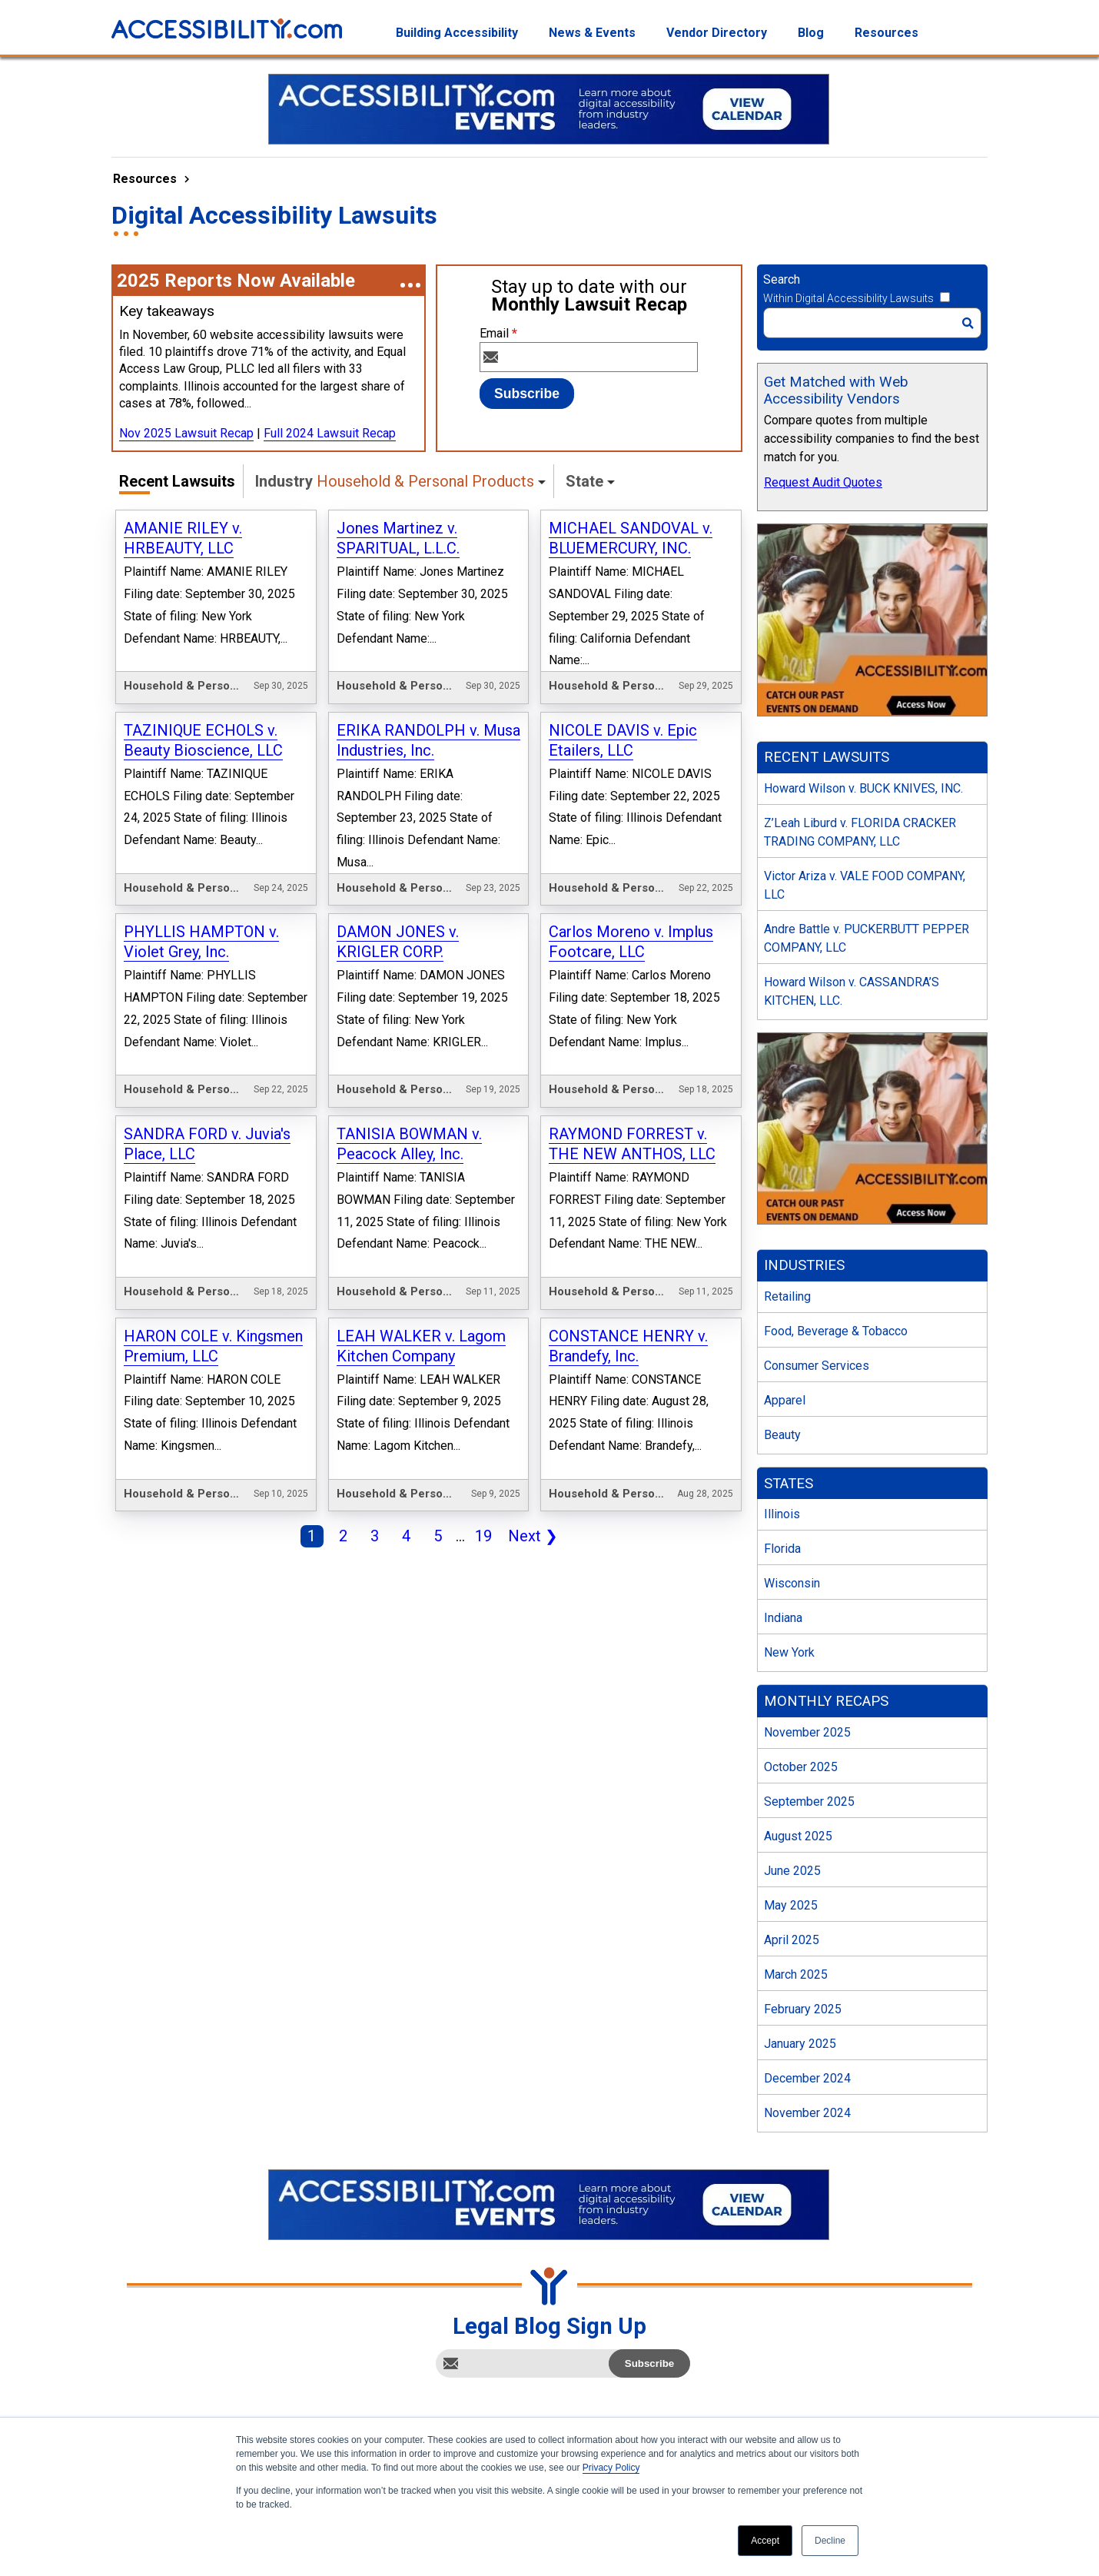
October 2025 (801, 1767)
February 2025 (803, 2009)
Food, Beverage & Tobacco (836, 1331)
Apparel (784, 1400)
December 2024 (807, 2078)
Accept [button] (765, 2540)
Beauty (782, 1435)
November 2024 (807, 2113)
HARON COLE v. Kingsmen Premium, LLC (213, 1346)
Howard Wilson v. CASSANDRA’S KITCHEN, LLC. (851, 991)
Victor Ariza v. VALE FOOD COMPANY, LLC (864, 885)
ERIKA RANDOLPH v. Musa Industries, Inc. (428, 740)
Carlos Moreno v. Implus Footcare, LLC (631, 941)
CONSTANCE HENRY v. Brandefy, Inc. (628, 1346)
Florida (782, 1548)
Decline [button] (830, 2540)
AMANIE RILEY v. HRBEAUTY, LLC (183, 538)
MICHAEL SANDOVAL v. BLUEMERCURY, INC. (630, 538)
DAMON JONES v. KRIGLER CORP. (398, 941)
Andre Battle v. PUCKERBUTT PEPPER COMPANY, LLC (866, 938)
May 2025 (791, 1905)
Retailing (787, 1296)
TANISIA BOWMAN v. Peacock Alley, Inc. (409, 1144)
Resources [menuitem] (886, 32)
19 (480, 1537)
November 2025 (807, 1732)
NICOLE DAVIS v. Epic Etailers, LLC (623, 740)
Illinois (782, 1514)
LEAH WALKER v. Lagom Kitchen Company (421, 1346)
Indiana (783, 1617)
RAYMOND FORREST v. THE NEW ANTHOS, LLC (632, 1144)
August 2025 (798, 1836)
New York (789, 1652)
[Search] (872, 322)
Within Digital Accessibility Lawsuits (848, 298)
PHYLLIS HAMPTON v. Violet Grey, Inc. (201, 941)
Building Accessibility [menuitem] (457, 32)
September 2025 (809, 1801)
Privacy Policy (611, 2467)
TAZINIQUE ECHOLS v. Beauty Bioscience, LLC (203, 740)
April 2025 (791, 1940)
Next (530, 1537)
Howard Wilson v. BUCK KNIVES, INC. (863, 788)
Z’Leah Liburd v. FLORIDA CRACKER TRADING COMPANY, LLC (860, 832)
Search (781, 279)
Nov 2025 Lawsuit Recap (186, 433)
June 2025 (792, 1870)
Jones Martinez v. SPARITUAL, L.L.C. (398, 538)
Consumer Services (816, 1365)
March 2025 (796, 1974)
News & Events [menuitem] (592, 32)
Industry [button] (394, 481)
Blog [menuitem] (811, 32)
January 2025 (800, 2043)
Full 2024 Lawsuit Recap (330, 433)
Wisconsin (792, 1583)
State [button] (584, 481)
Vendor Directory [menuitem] (716, 32)
